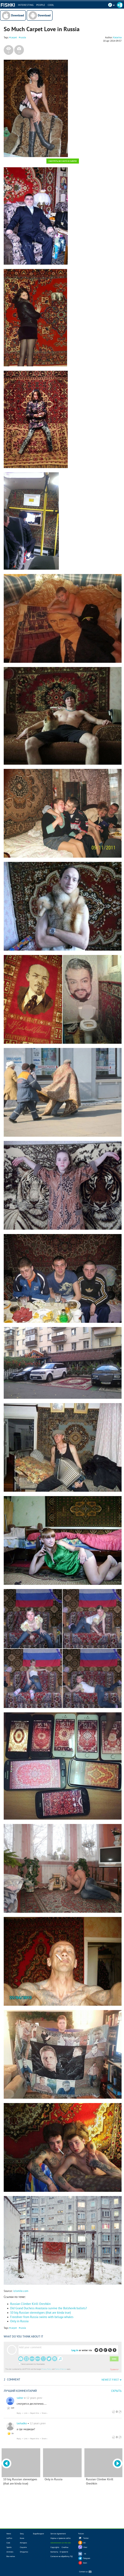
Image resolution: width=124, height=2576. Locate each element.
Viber (85, 2547)
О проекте (64, 2552)
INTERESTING (26, 4)
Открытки (24, 2552)
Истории (23, 2542)
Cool (51, 4)
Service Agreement (58, 2533)
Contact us (85, 2572)
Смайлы (65, 2547)
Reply (19, 2413)
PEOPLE (40, 4)
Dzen (85, 2563)
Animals (9, 2552)
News (8, 2533)
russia (23, 37)
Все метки (10, 2556)
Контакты (54, 2552)
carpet (14, 37)
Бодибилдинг (38, 2533)
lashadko (22, 2423)
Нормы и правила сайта (60, 2538)
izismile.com (20, 2291)
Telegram (86, 2558)
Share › (45, 2413)
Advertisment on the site (60, 2542)
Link (25, 2413)
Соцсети (23, 2547)
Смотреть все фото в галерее (63, 161)
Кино (22, 2538)
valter (20, 2398)
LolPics (9, 2538)
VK (85, 2554)
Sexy (22, 2533)
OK (84, 2543)
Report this (34, 2413)
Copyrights (54, 2547)
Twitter (86, 2538)
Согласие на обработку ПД (61, 2556)
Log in (74, 2350)
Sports (8, 2547)
